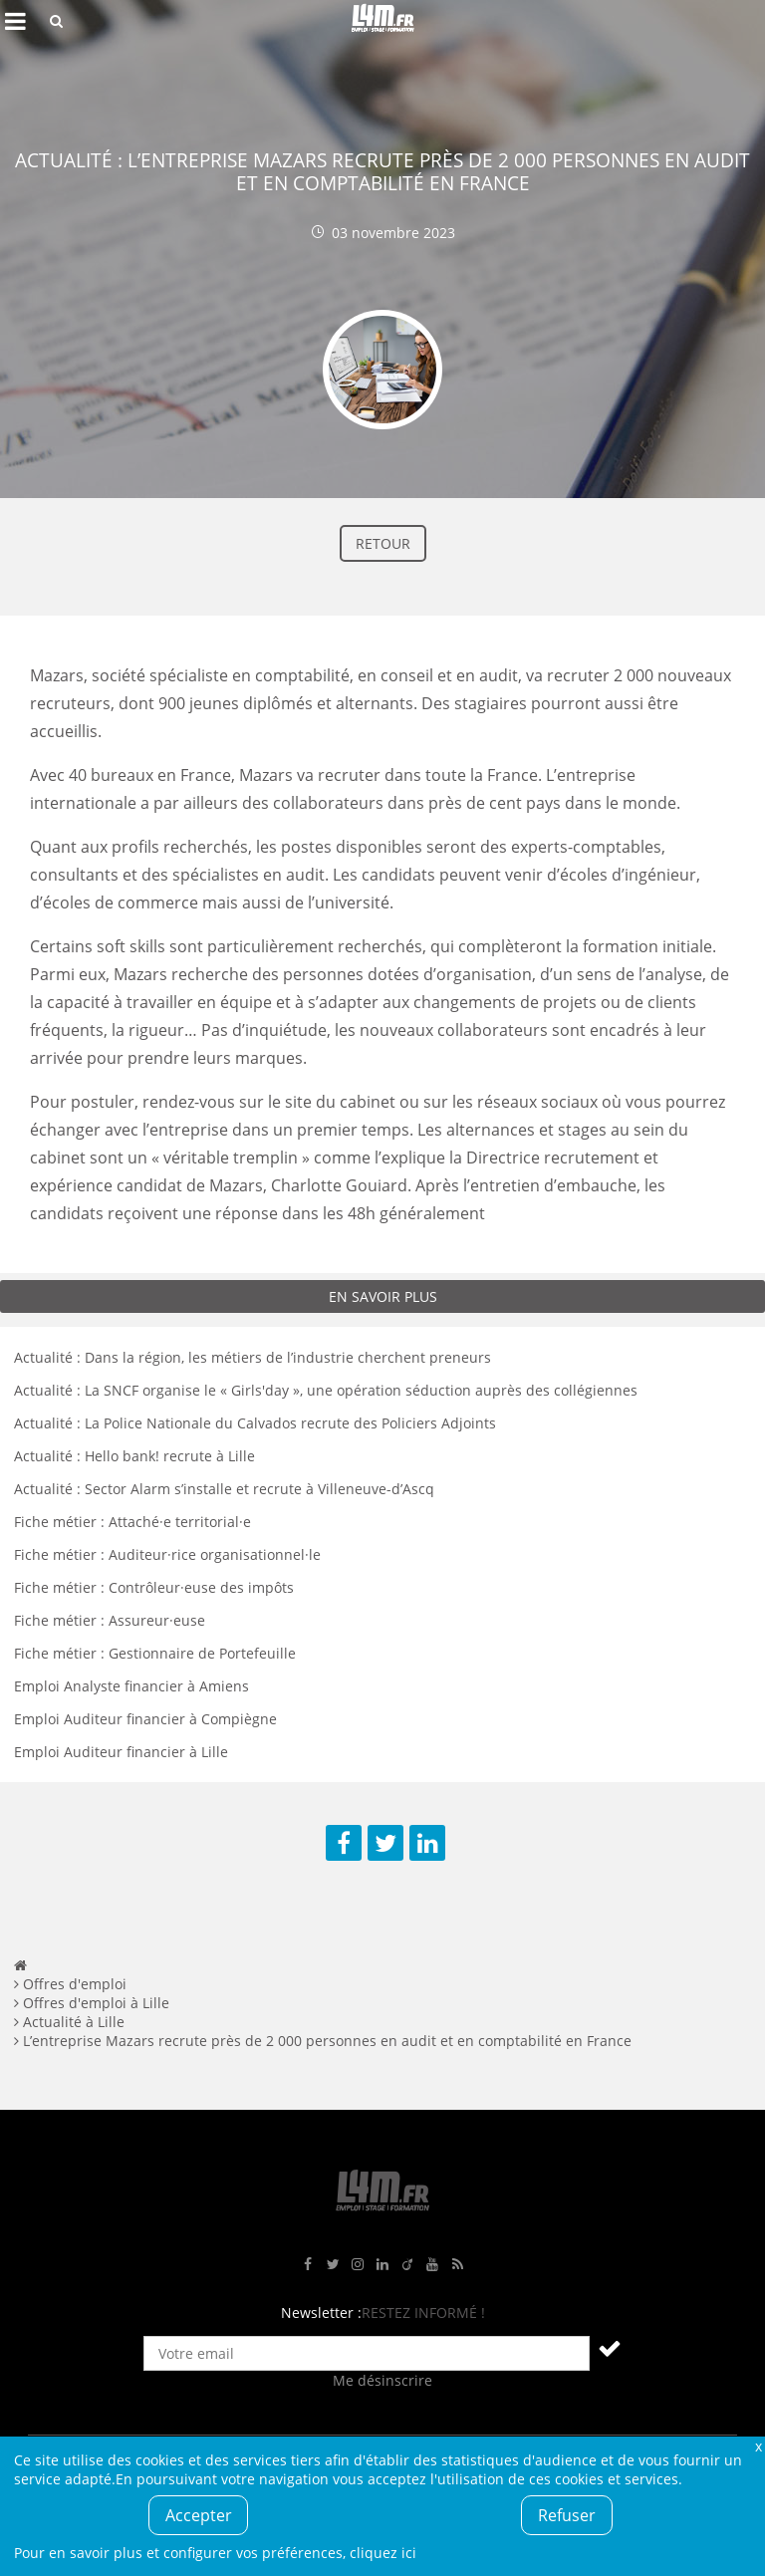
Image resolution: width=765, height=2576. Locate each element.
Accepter (198, 2515)
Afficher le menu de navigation (15, 21)
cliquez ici (383, 2552)
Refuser (567, 2515)
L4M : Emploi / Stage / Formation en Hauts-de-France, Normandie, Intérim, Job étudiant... (382, 21)
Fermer (758, 2446)
